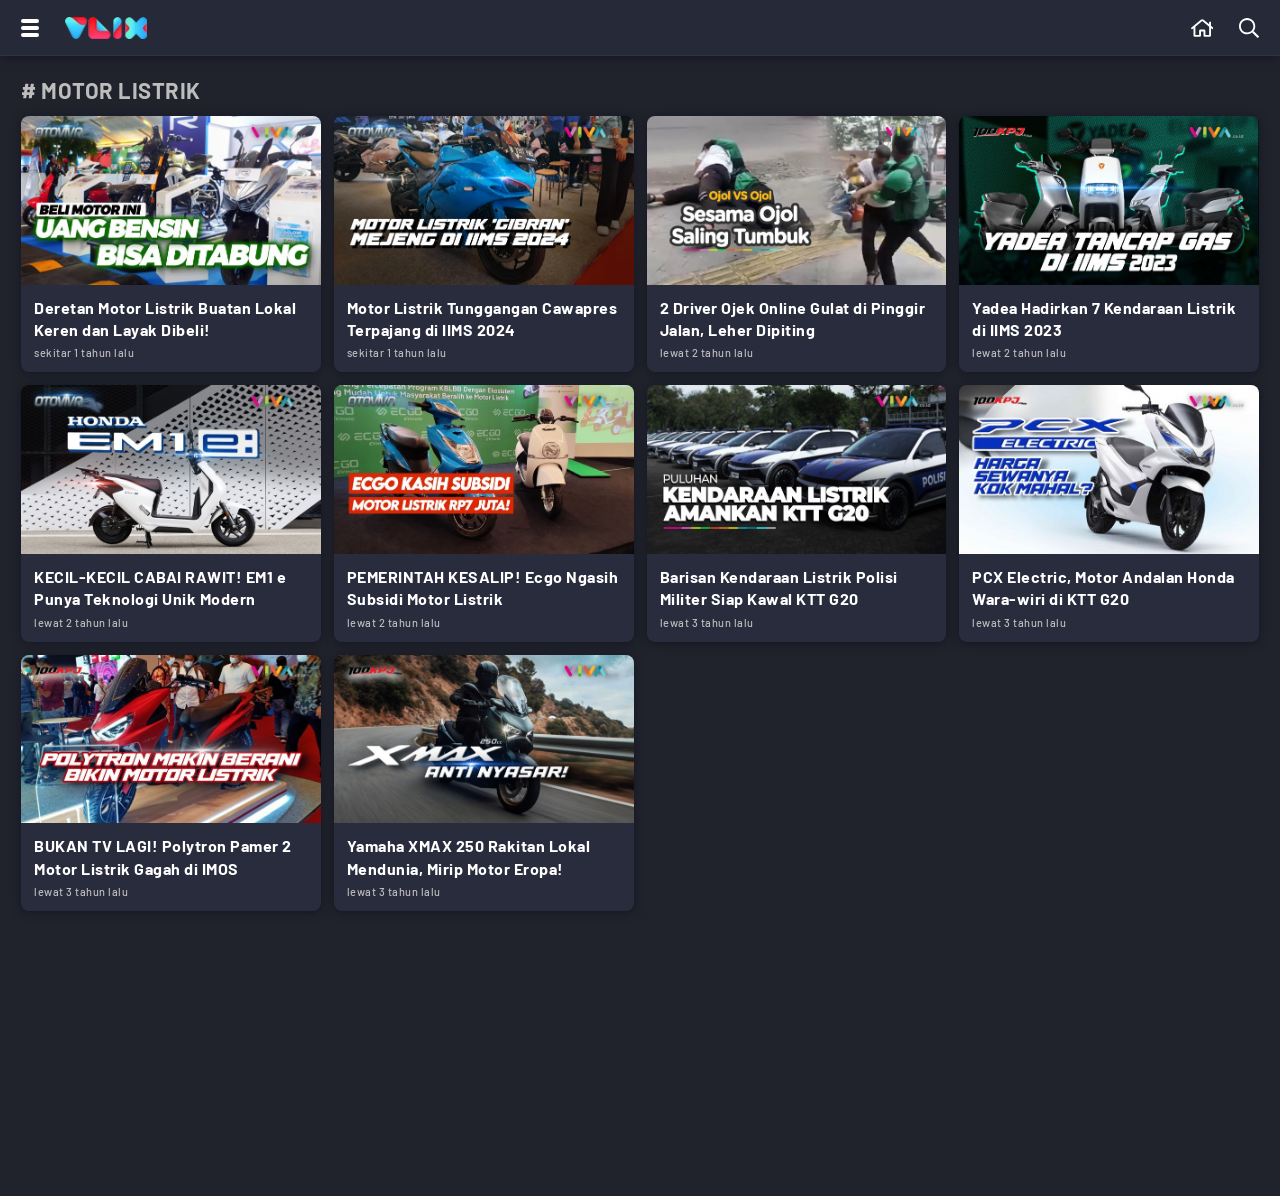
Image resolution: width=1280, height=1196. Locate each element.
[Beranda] (1202, 28)
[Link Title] (171, 244)
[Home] (106, 28)
